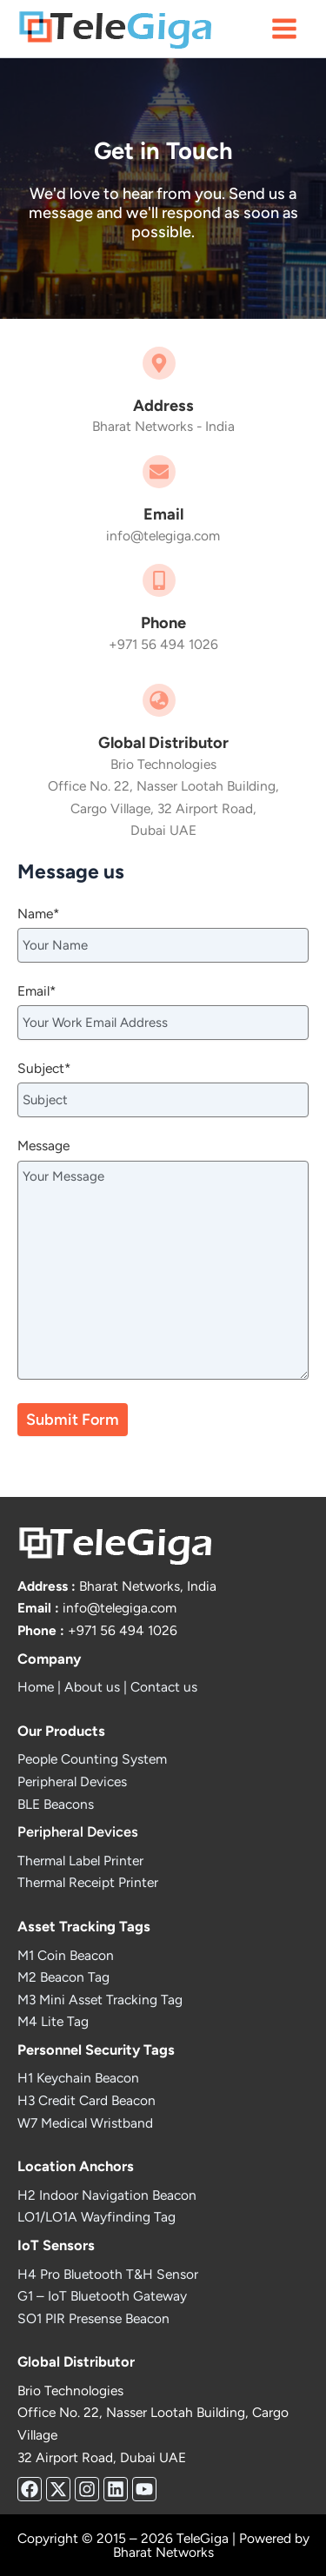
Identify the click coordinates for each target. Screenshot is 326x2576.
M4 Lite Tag (53, 2021)
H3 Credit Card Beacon (86, 2100)
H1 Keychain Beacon (78, 2077)
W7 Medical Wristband (85, 2123)
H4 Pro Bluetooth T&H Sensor (107, 2274)
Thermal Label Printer (80, 1860)
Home (35, 1687)
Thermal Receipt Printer (87, 1882)
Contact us (163, 1687)
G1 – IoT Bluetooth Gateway (102, 2296)
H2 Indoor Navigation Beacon (106, 2195)
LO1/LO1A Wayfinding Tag (96, 2216)
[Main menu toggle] (285, 28)
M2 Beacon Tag (63, 1977)
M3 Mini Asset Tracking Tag (100, 1999)
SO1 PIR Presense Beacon (93, 2318)
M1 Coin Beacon (65, 1955)
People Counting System (92, 1759)
